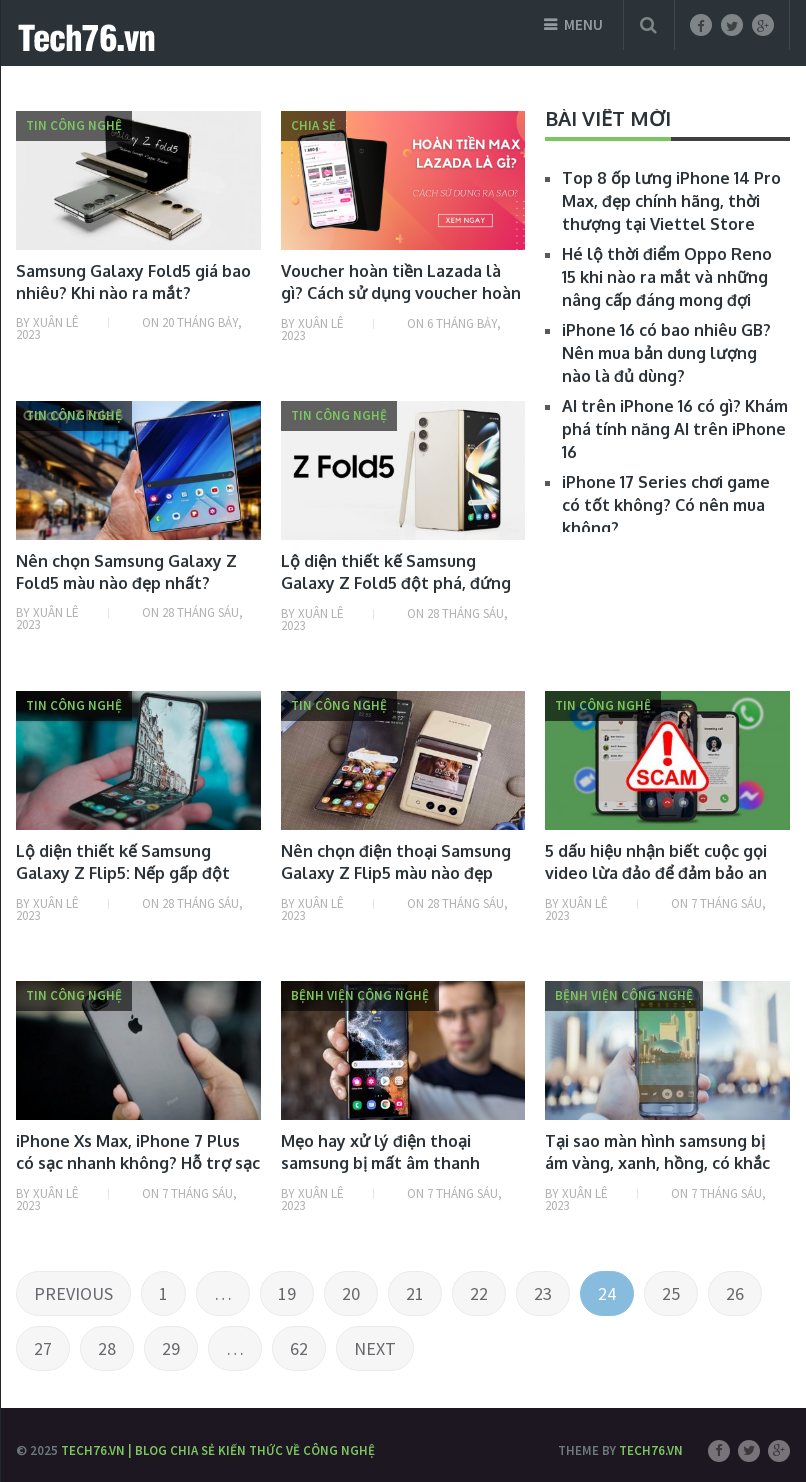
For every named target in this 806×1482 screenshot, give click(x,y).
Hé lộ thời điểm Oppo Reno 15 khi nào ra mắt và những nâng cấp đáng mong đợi (667, 277)
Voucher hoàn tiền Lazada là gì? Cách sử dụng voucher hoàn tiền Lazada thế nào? (401, 293)
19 (287, 1293)
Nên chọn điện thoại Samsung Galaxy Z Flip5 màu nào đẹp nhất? (396, 873)
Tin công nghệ (74, 125)
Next (375, 1348)
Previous (73, 1293)
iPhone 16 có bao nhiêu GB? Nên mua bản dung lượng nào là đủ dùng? (666, 353)
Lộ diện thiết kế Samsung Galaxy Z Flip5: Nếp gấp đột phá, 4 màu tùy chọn (123, 873)
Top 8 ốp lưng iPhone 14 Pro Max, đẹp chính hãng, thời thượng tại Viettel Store (671, 201)
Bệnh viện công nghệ (360, 995)
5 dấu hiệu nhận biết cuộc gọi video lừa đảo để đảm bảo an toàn (656, 873)
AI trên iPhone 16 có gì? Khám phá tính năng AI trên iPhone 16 (675, 429)
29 (171, 1348)
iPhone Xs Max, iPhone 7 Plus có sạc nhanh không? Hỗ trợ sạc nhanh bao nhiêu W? (138, 1163)
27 (43, 1348)
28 (107, 1348)
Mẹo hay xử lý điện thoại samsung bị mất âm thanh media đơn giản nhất (380, 1163)
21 (415, 1293)
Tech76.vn (651, 1450)
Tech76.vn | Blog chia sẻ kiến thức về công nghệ (218, 1450)
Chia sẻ (313, 125)
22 (479, 1293)
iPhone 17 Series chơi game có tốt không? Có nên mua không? (666, 505)
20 (351, 1293)
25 (671, 1293)
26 (735, 1293)
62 (299, 1348)
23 (543, 1293)
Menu (583, 24)
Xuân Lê (56, 322)
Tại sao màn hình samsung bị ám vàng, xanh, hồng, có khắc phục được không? (657, 1163)
